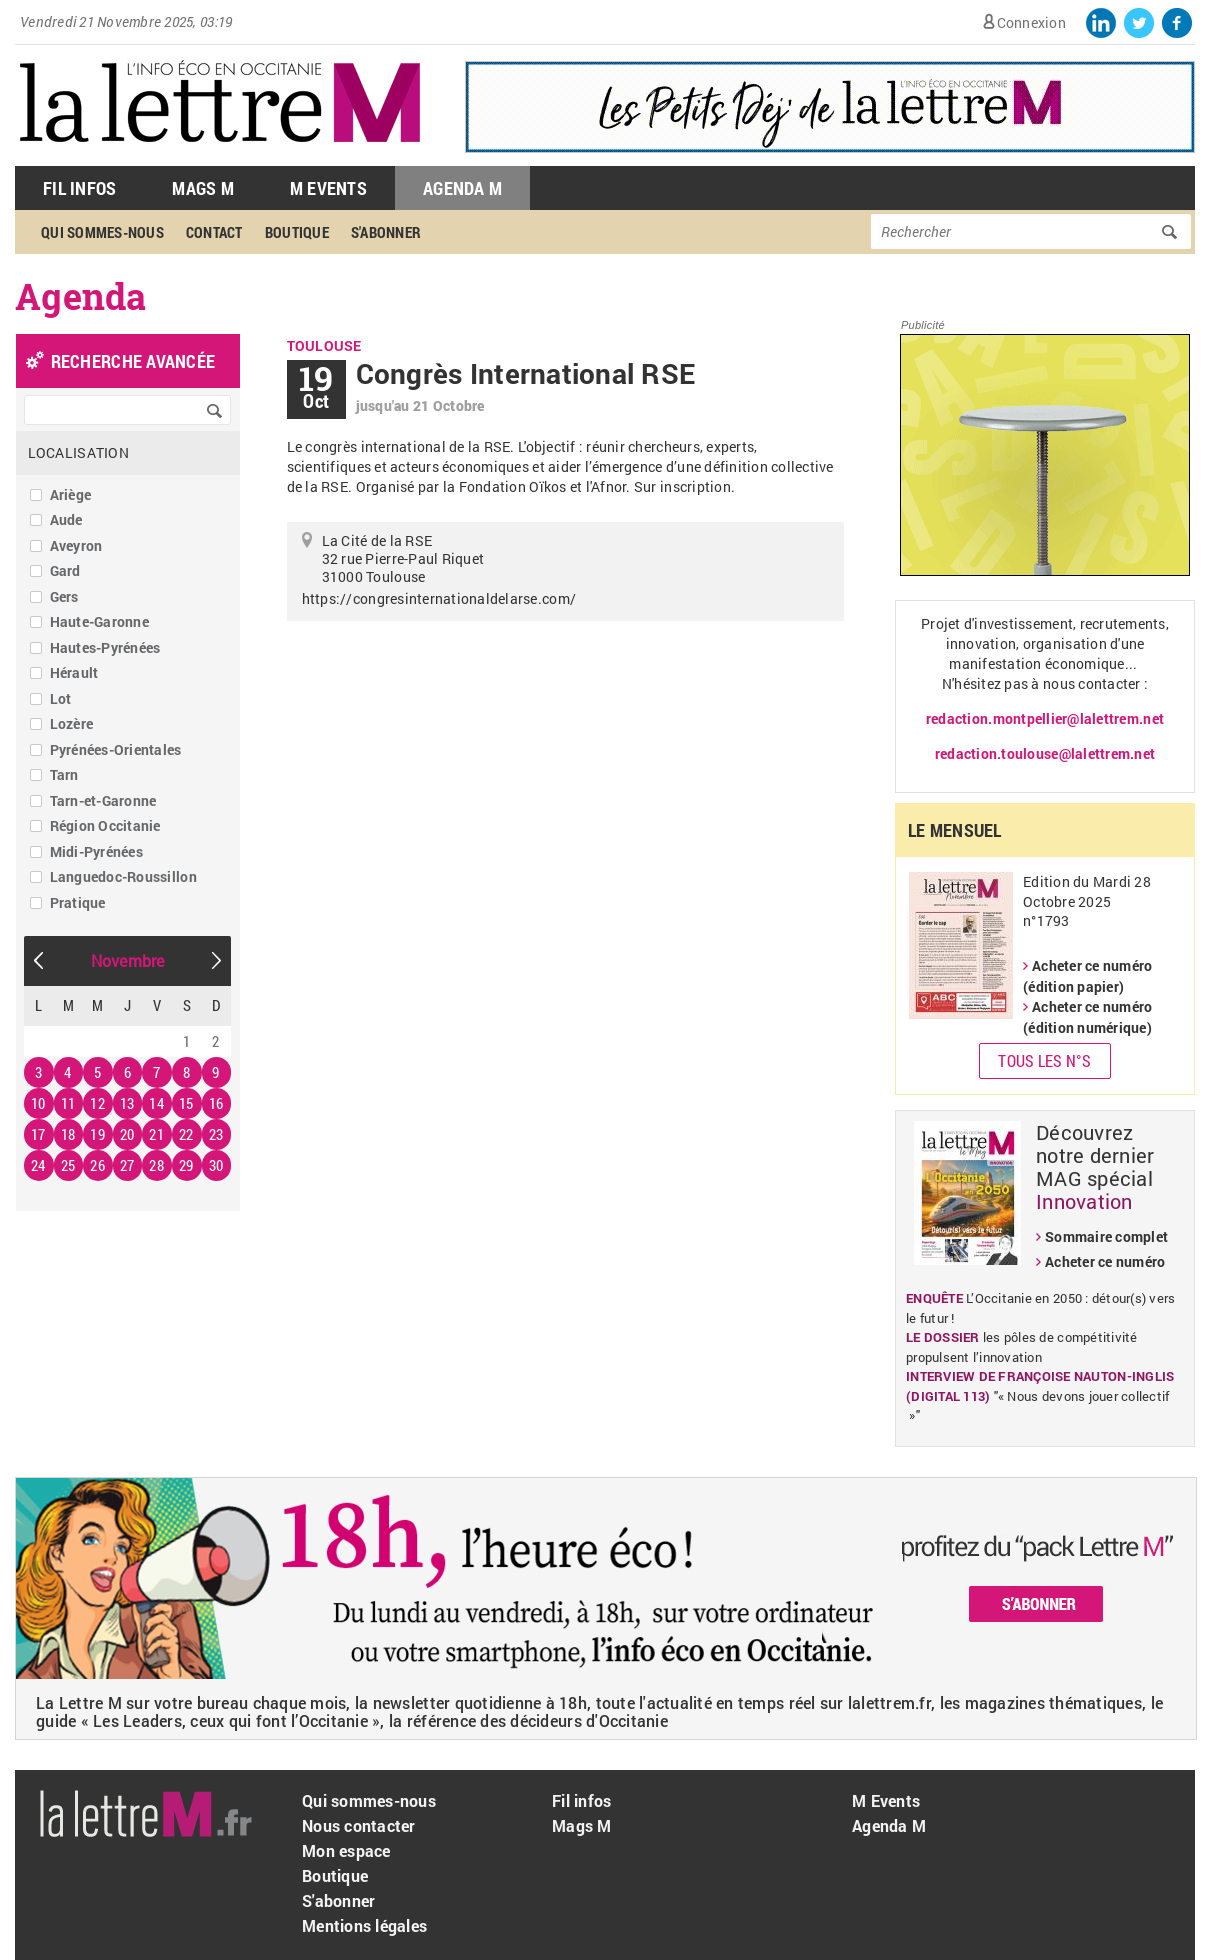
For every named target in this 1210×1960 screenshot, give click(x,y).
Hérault (74, 672)
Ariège (71, 494)
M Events (328, 188)
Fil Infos (79, 188)
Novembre (128, 960)
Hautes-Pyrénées (105, 647)
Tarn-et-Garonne (103, 800)
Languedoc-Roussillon (123, 876)
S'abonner (386, 232)
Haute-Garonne (99, 621)
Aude (66, 519)
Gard (65, 570)
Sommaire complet (1106, 1236)
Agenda (81, 296)
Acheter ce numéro (1105, 1261)
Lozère (72, 723)
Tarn (64, 774)
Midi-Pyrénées (96, 851)
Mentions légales (364, 1925)
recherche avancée (133, 361)
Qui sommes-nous (102, 232)
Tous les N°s (1044, 1060)
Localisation (78, 452)
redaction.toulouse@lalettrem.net (1045, 753)
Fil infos (581, 1800)
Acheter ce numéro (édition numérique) (1087, 1017)
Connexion (1031, 22)
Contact (214, 232)
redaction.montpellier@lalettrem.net (1045, 718)
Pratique (78, 902)
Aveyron (76, 545)
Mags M (203, 188)
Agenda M (462, 188)
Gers (64, 596)
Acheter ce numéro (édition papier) (1087, 976)
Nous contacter (359, 1825)
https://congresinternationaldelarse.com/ (439, 598)
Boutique (297, 232)
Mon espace (346, 1850)
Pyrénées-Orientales (116, 749)
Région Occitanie (105, 825)
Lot (61, 698)
